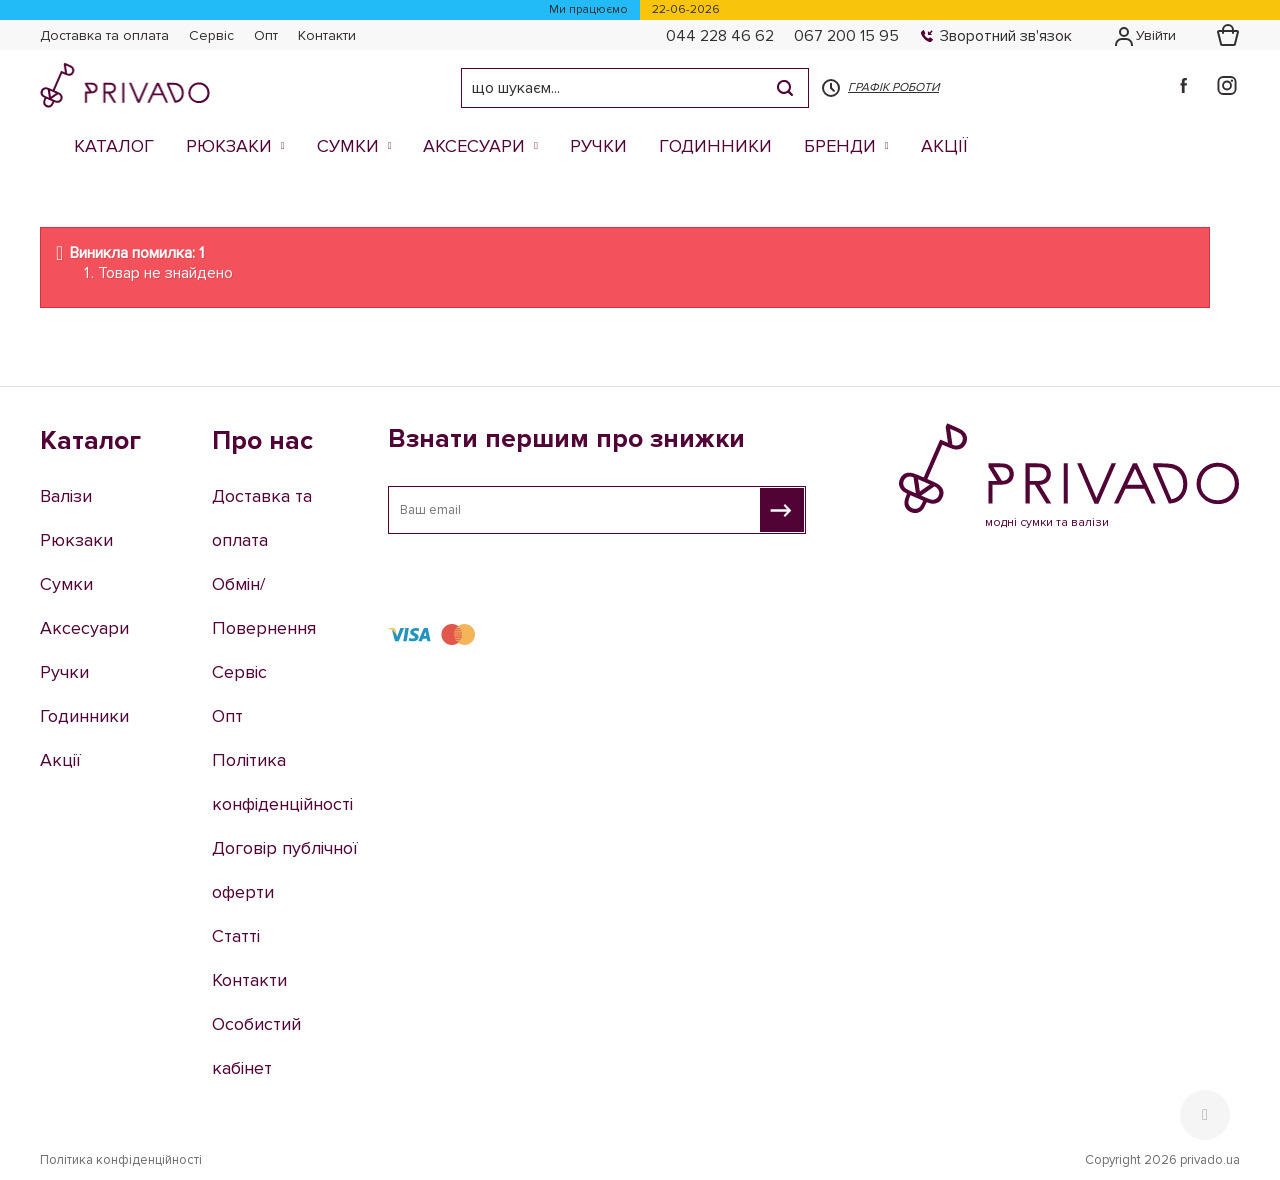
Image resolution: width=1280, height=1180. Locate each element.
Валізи (66, 496)
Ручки (598, 146)
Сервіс (211, 35)
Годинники (715, 146)
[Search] (785, 88)
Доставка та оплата (104, 35)
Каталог (114, 146)
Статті (236, 936)
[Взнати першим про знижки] (782, 510)
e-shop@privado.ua (994, 650)
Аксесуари (474, 146)
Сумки (348, 146)
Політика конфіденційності (121, 1160)
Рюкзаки (229, 146)
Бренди (840, 146)
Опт (266, 35)
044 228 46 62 (720, 36)
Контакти (327, 35)
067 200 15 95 (846, 36)
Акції (944, 146)
